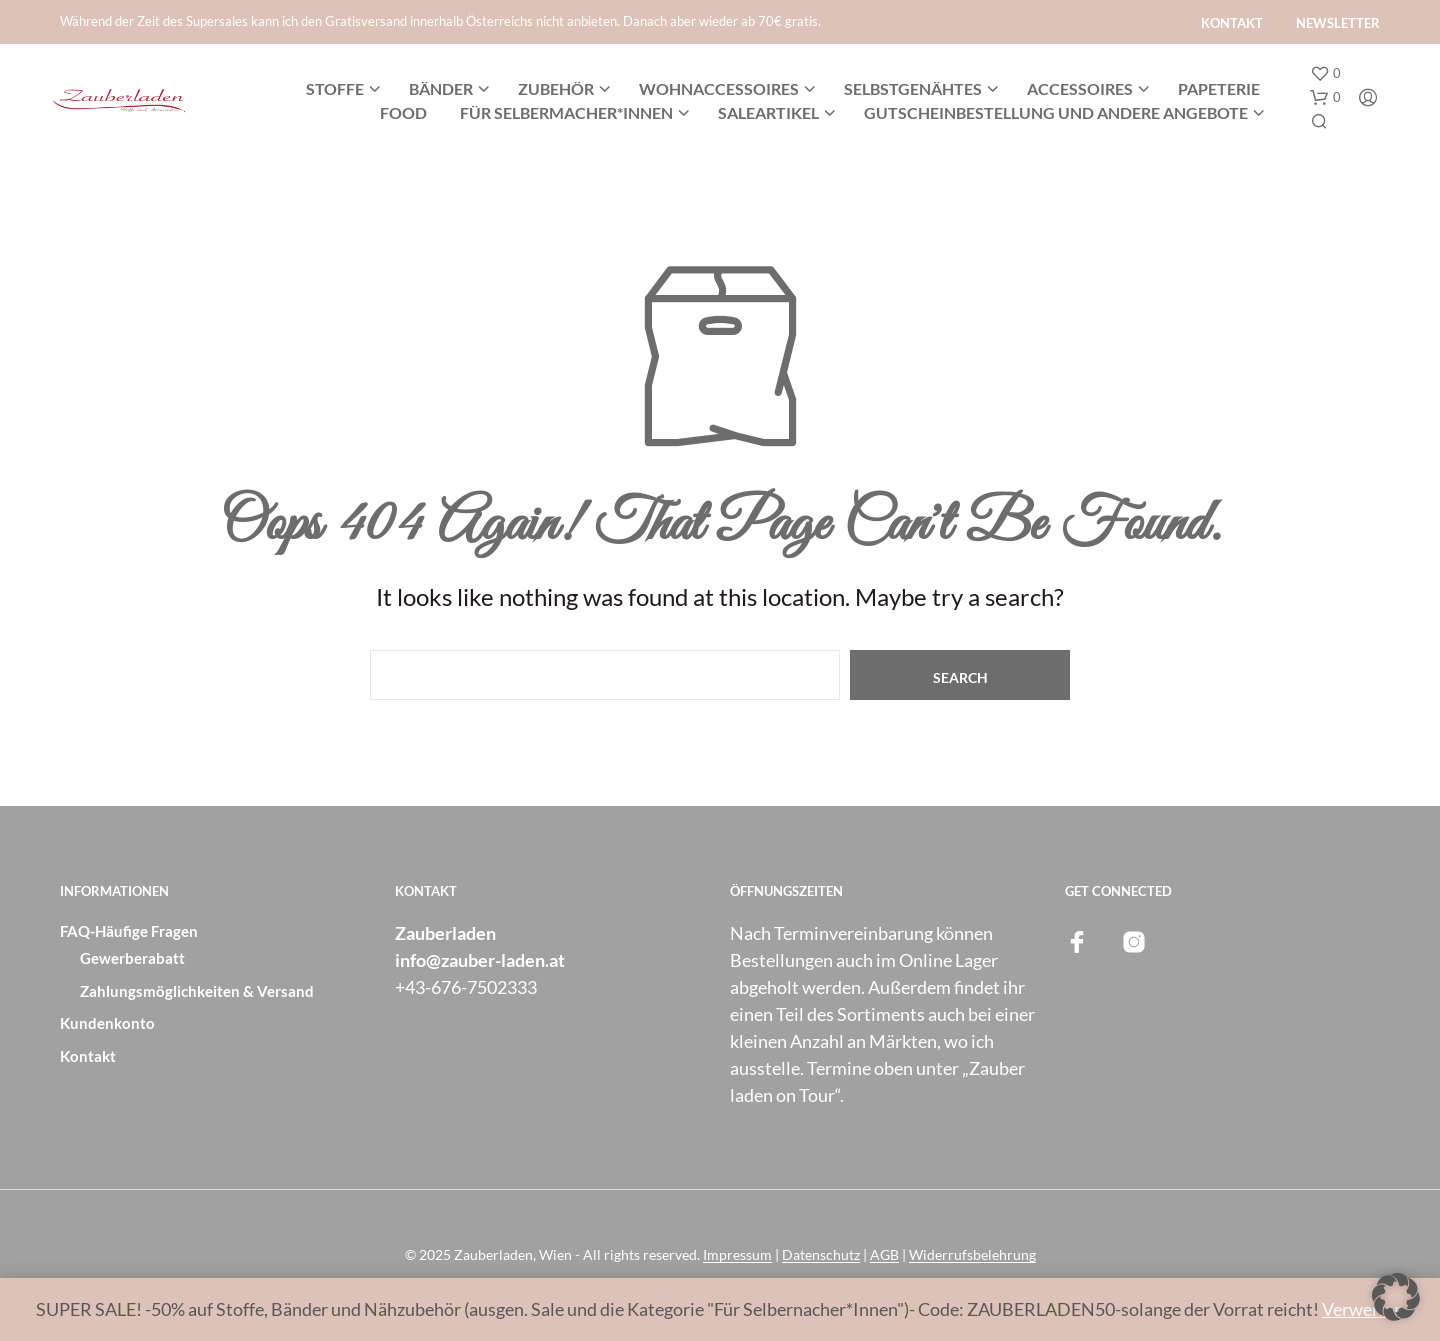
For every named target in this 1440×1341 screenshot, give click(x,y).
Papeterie (1219, 88)
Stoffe (335, 88)
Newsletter (1338, 23)
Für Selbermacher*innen (566, 112)
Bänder (441, 88)
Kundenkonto (107, 1023)
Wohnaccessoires (719, 88)
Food (403, 112)
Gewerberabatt (132, 958)
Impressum (737, 1255)
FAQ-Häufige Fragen (129, 931)
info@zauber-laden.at (480, 960)
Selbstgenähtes (913, 88)
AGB (884, 1255)
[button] (1325, 74)
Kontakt (1232, 23)
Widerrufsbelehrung (972, 1255)
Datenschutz (821, 1255)
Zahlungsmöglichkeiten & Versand (197, 991)
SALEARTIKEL (768, 112)
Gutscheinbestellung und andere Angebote (1056, 112)
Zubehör (556, 88)
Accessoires (1080, 88)
